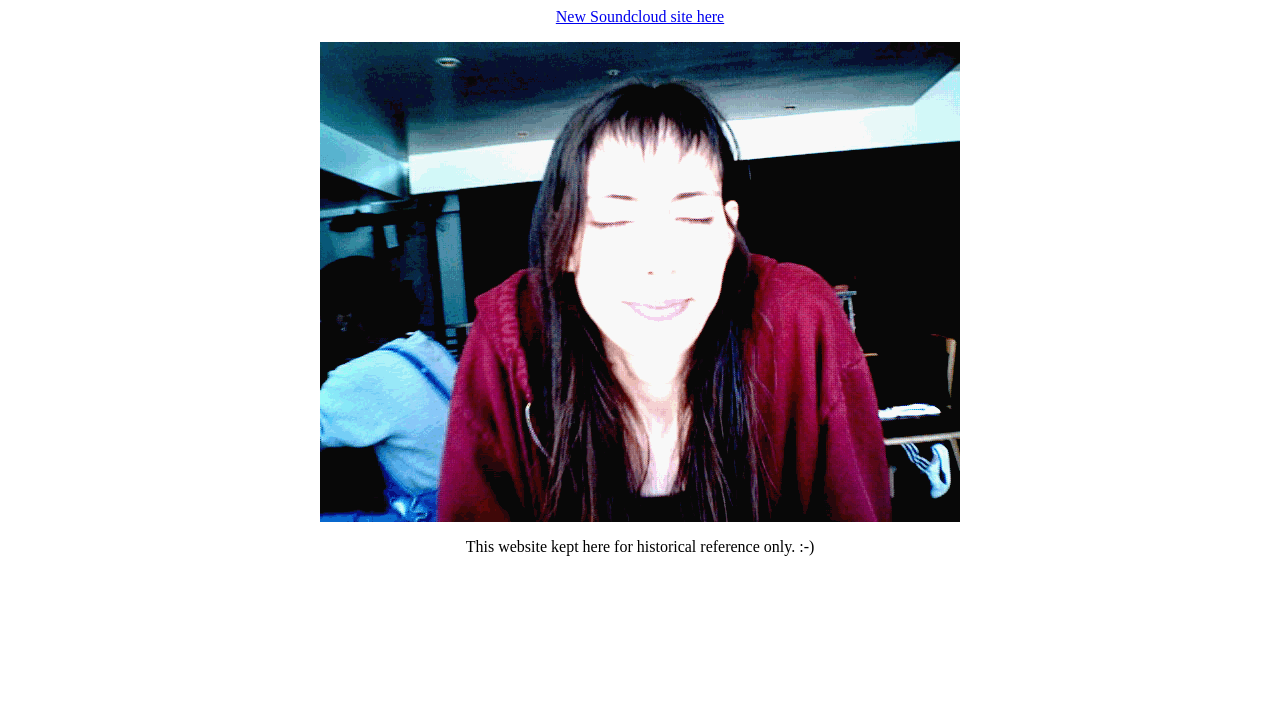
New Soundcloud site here (640, 16)
